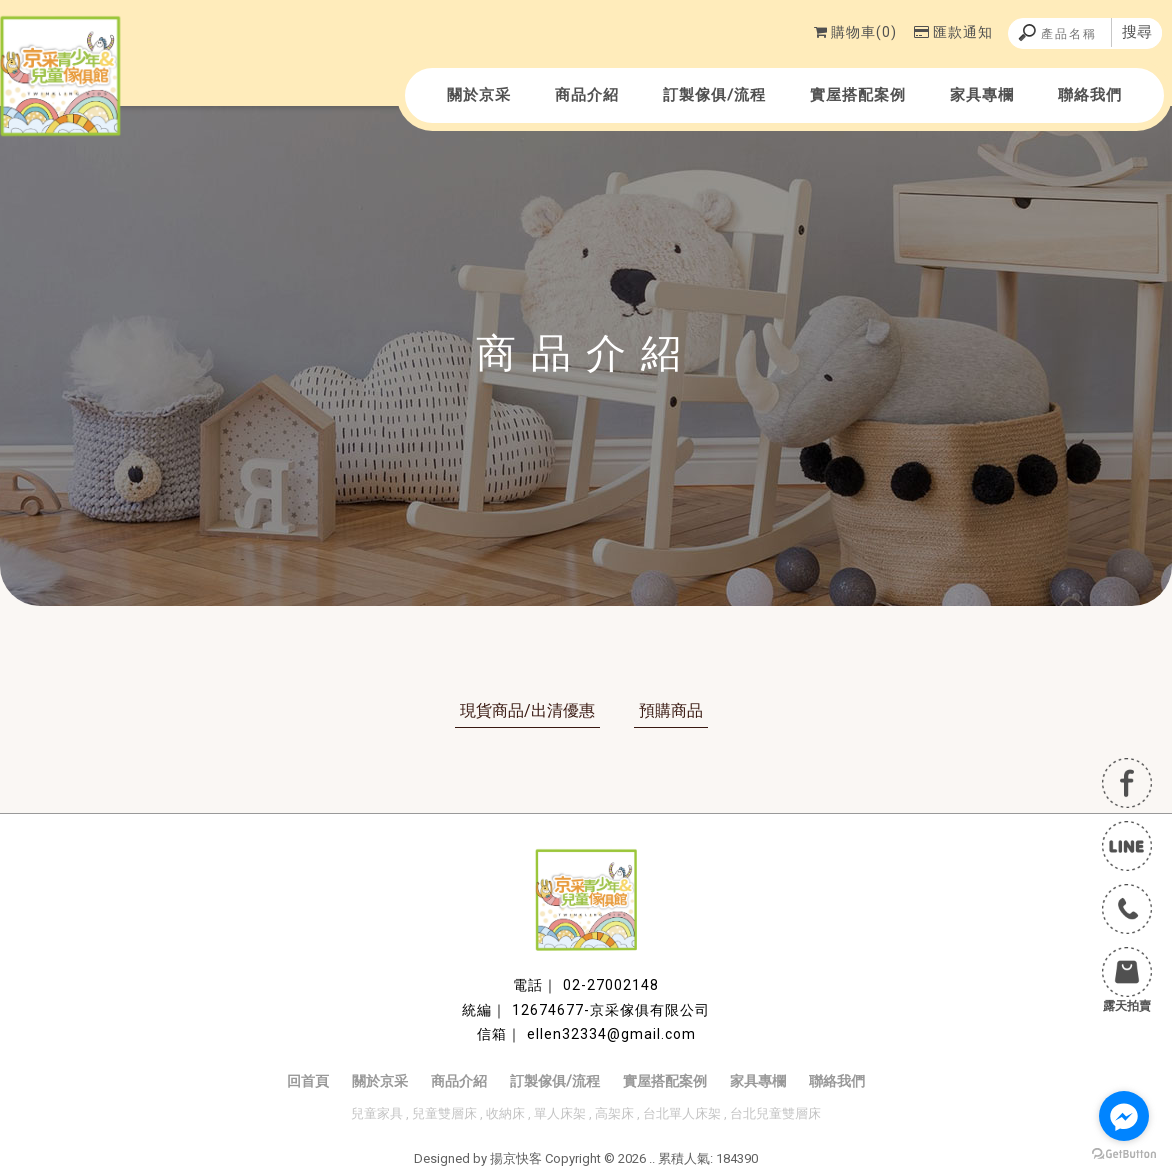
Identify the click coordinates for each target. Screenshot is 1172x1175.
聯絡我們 (1090, 95)
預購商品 (671, 710)
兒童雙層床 (444, 1113)
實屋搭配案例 (858, 95)
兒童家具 (377, 1113)
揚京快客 (516, 1158)
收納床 (505, 1113)
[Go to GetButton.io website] (1124, 1154)
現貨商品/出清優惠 (527, 710)
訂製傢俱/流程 (714, 95)
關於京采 (479, 95)
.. (652, 1158)
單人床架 (560, 1113)
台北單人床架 (682, 1113)
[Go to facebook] (1124, 1116)
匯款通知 (953, 32)
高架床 (614, 1113)
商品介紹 (587, 95)
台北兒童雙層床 (775, 1113)
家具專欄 (982, 95)
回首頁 (308, 1081)
